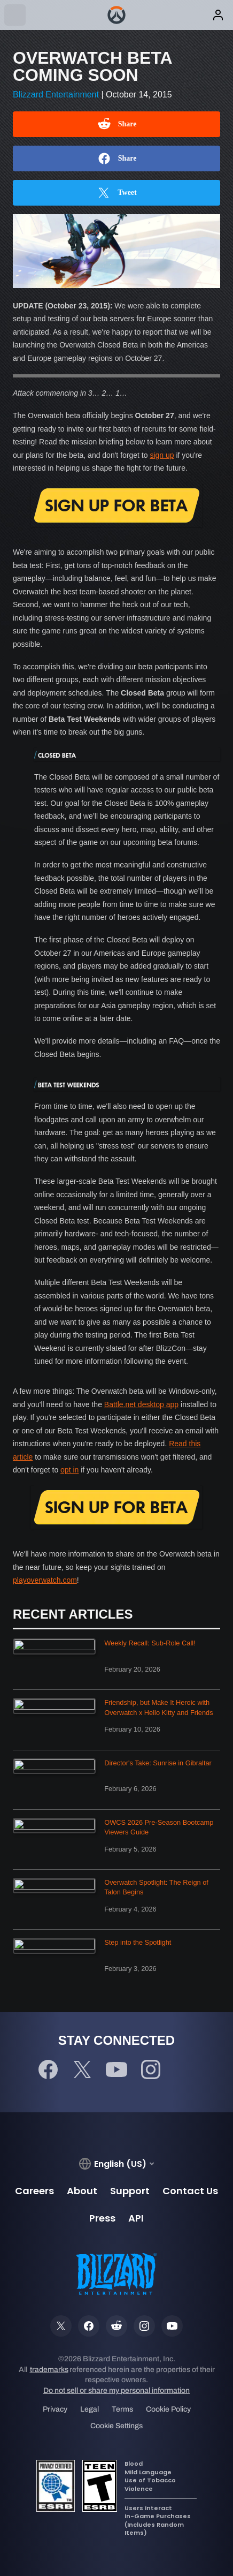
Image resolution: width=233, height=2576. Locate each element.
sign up (162, 455)
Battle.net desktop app (141, 1404)
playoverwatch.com (45, 1580)
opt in (69, 1469)
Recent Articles (73, 1614)
